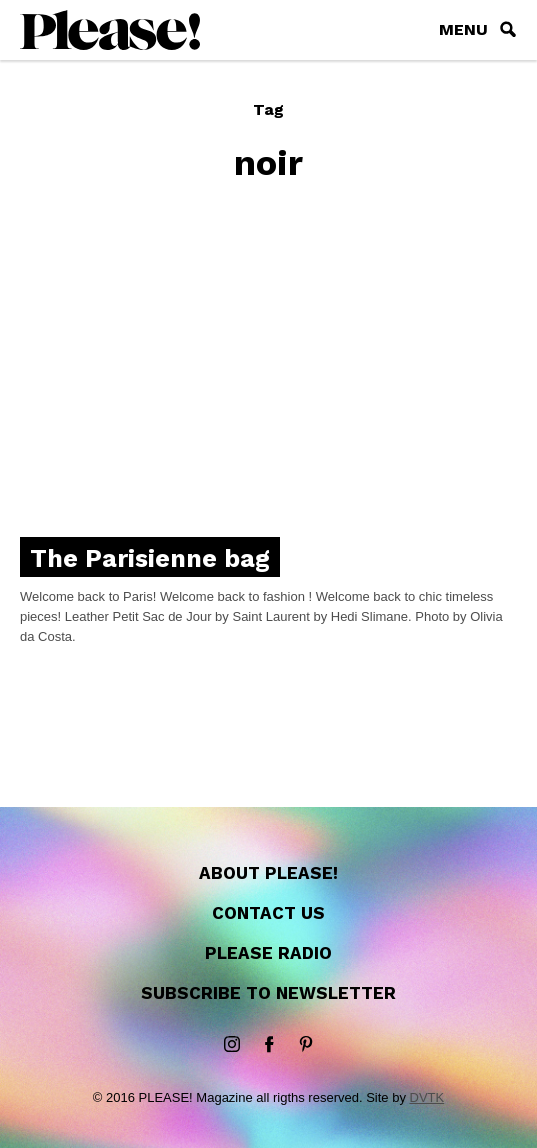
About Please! (268, 873)
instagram (232, 1045)
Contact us (268, 913)
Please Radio (268, 953)
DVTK (427, 1097)
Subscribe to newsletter (268, 993)
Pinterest (306, 1045)
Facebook (269, 1045)
